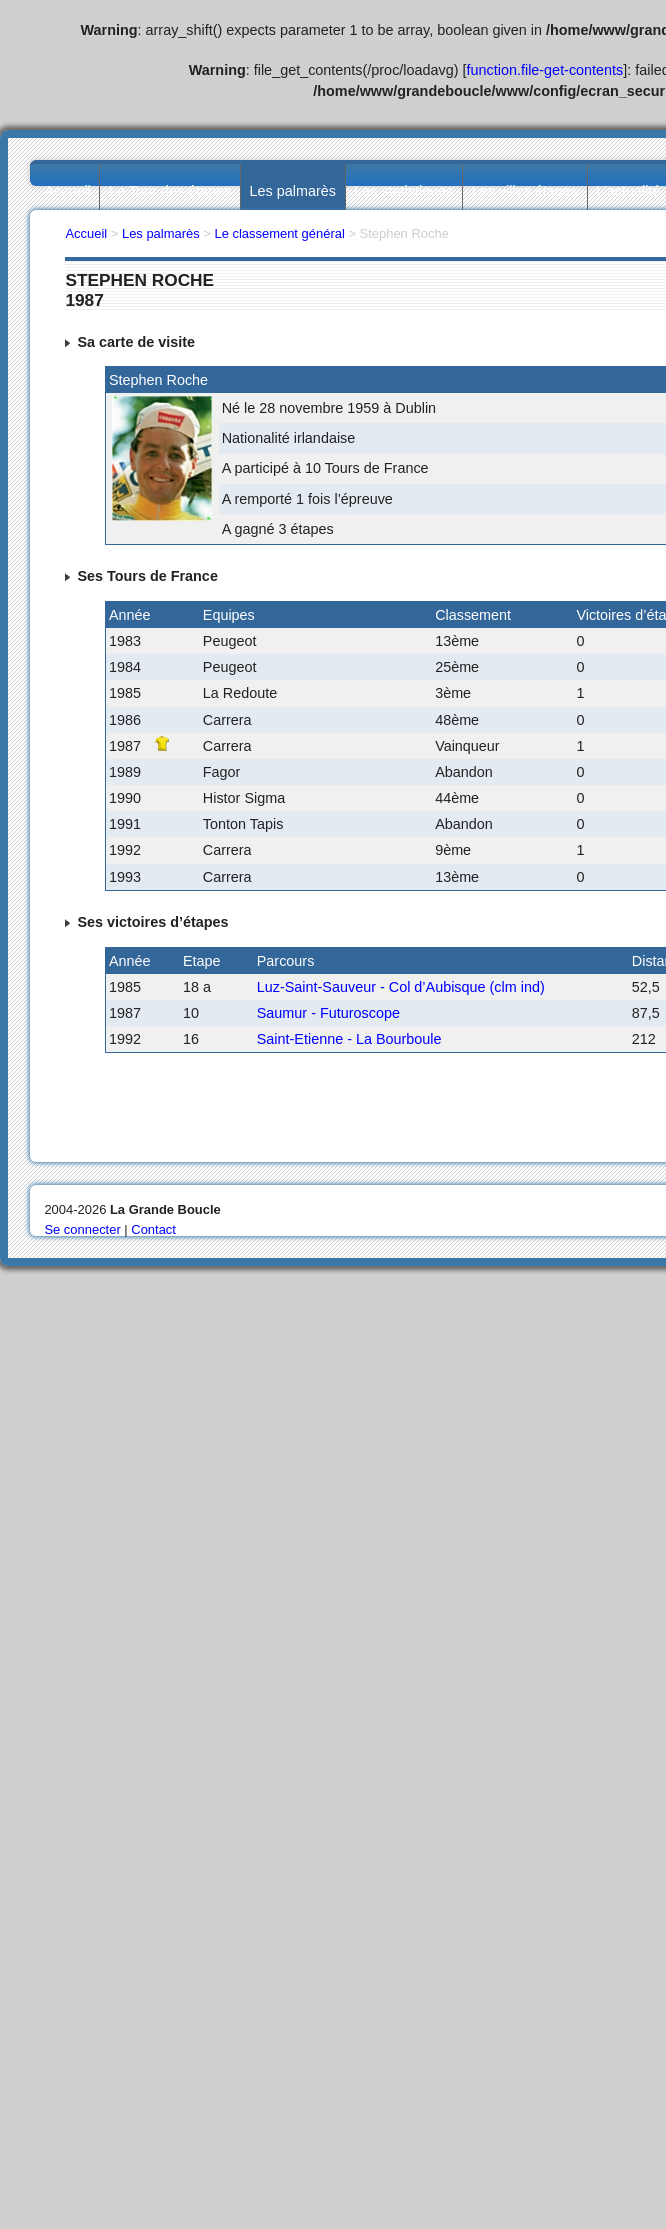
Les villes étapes (525, 191)
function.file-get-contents (545, 70)
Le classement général (279, 233)
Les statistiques (403, 191)
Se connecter (82, 1229)
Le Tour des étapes (170, 191)
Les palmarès (293, 191)
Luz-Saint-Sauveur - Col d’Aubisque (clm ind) (401, 987)
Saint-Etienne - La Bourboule (349, 1039)
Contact (153, 1229)
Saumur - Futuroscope (328, 1013)
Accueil (67, 191)
